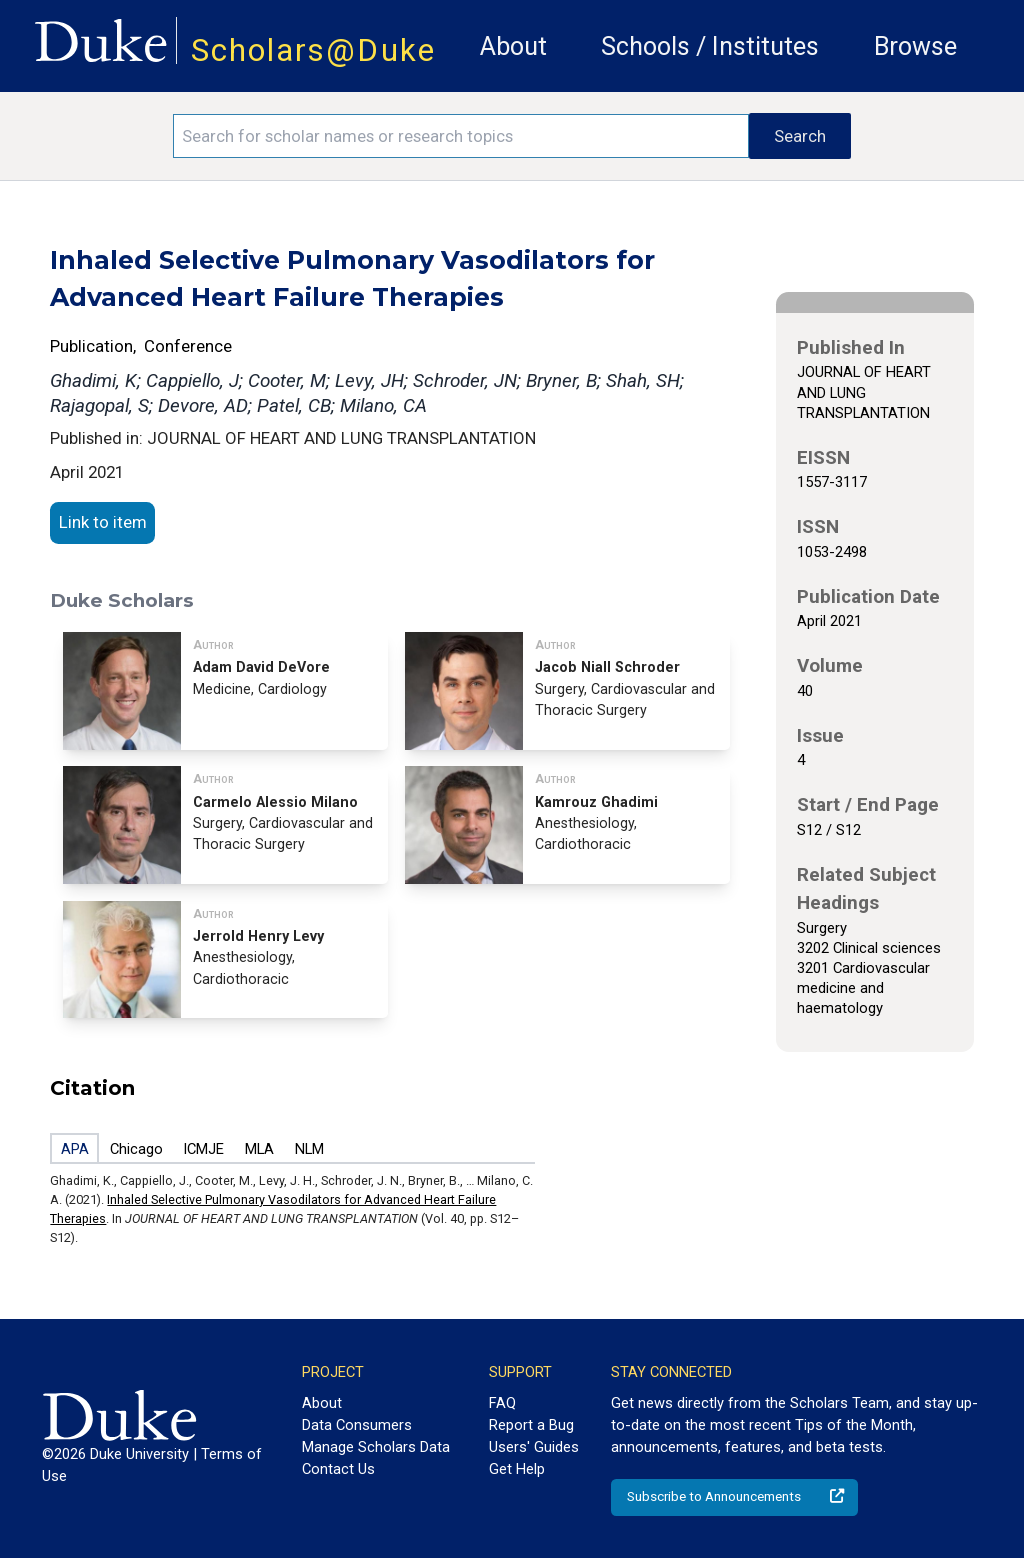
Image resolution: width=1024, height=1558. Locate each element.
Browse (915, 46)
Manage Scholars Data (376, 1447)
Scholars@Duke (313, 50)
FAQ (502, 1403)
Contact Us (338, 1469)
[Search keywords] (461, 136)
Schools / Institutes (710, 46)
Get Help (517, 1469)
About (513, 46)
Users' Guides (534, 1447)
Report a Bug (531, 1425)
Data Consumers (357, 1425)
